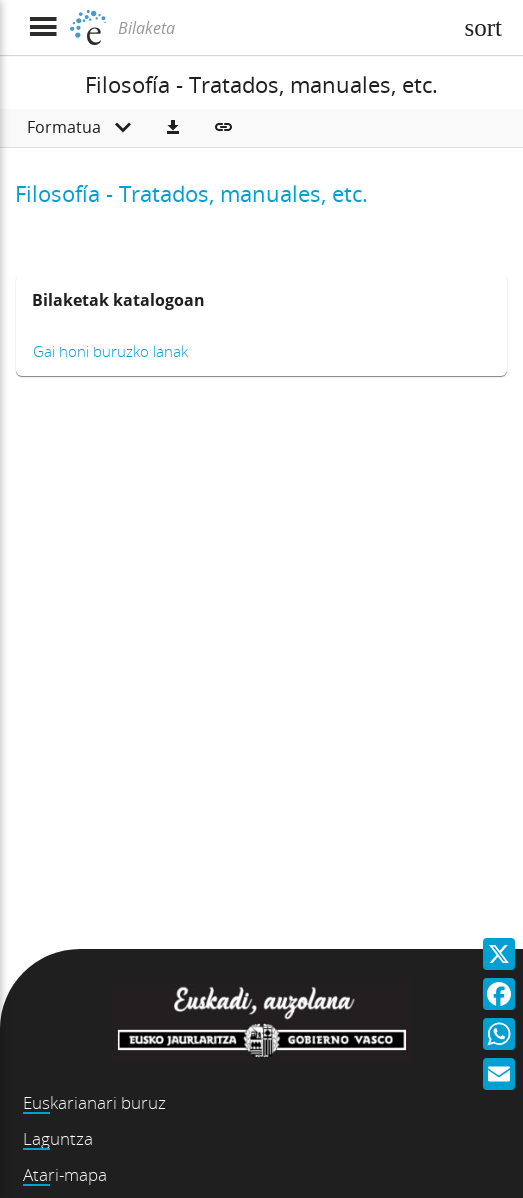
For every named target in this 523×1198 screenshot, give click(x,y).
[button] (173, 128)
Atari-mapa (65, 1174)
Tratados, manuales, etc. (243, 193)
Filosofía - (67, 193)
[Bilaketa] (282, 28)
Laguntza (58, 1138)
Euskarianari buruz (94, 1102)
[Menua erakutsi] (42, 27)
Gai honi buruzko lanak (110, 351)
